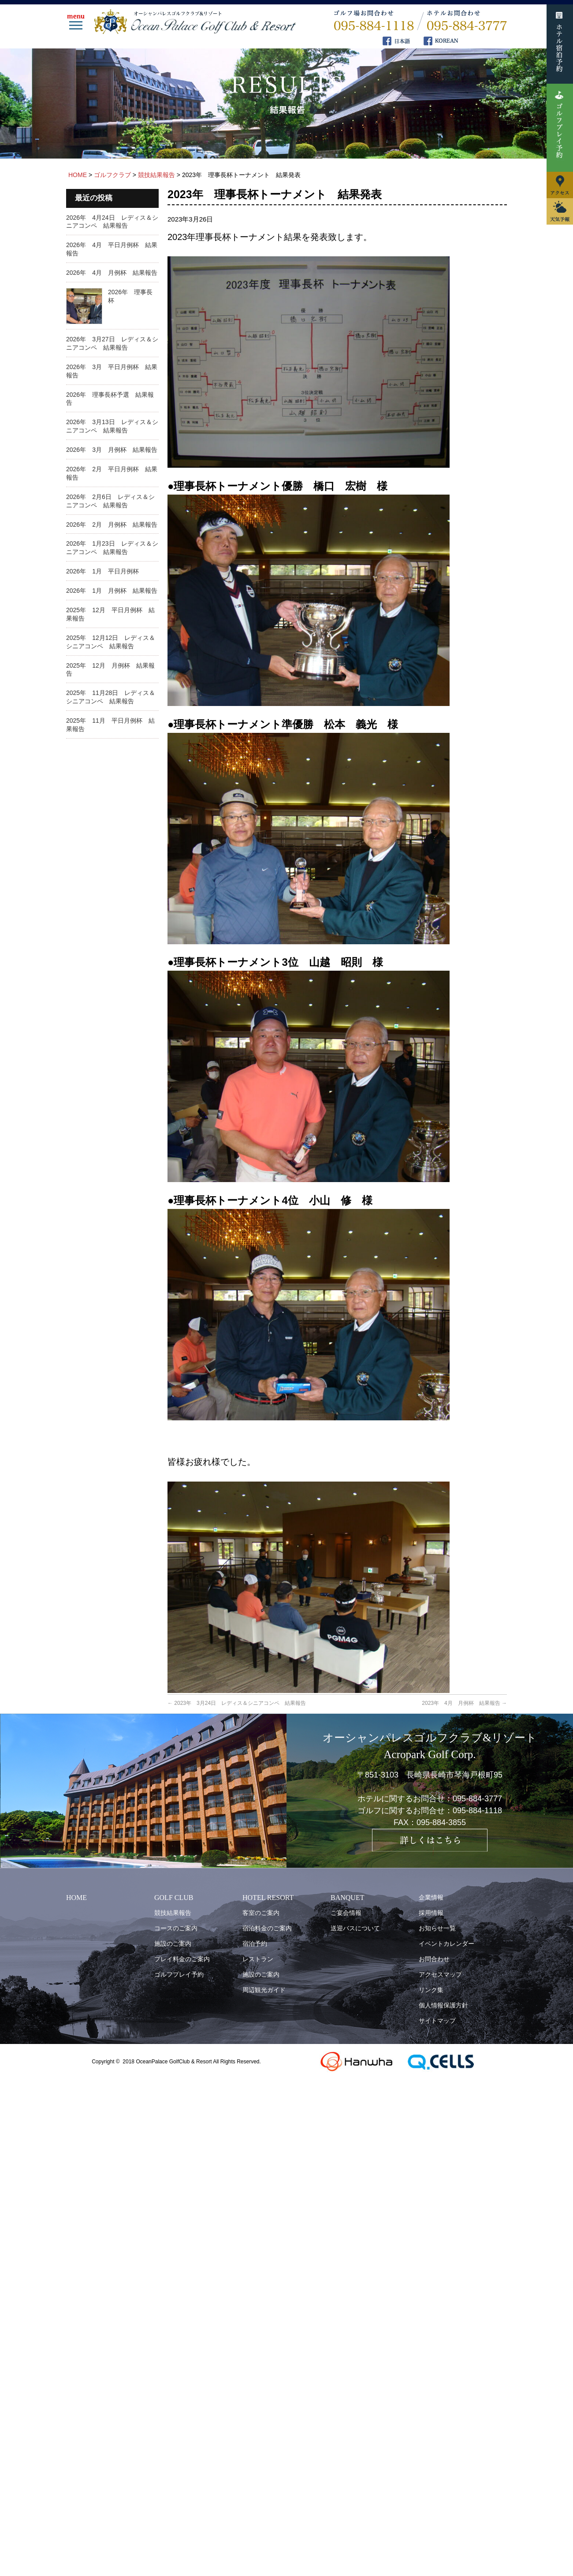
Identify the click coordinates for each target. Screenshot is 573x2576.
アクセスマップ (440, 1974)
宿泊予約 (254, 1943)
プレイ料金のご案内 (182, 1958)
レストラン (257, 1958)
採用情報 (431, 1912)
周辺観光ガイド (264, 1989)
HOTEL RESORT (268, 1897)
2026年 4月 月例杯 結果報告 (111, 272)
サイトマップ (437, 2020)
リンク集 (431, 1989)
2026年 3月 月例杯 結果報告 (111, 449)
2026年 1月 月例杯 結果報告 (111, 590)
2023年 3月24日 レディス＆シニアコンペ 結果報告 (236, 1703)
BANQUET (347, 1897)
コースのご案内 (175, 1928)
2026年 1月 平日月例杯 (102, 571)
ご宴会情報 (346, 1912)
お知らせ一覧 (437, 1928)
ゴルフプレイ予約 (179, 1974)
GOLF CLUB (173, 1897)
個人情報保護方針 (443, 2005)
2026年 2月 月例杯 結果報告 (111, 524)
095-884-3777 (477, 1798)
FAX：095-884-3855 (430, 1822)
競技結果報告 (172, 1912)
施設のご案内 (172, 1943)
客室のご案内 (260, 1912)
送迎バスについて (355, 1928)
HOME (76, 1897)
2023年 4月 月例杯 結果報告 (464, 1703)
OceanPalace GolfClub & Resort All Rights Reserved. (198, 2062)
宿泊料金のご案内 (267, 1928)
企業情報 (431, 1897)
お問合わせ (434, 1958)
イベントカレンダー (446, 1943)
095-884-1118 (477, 1810)
